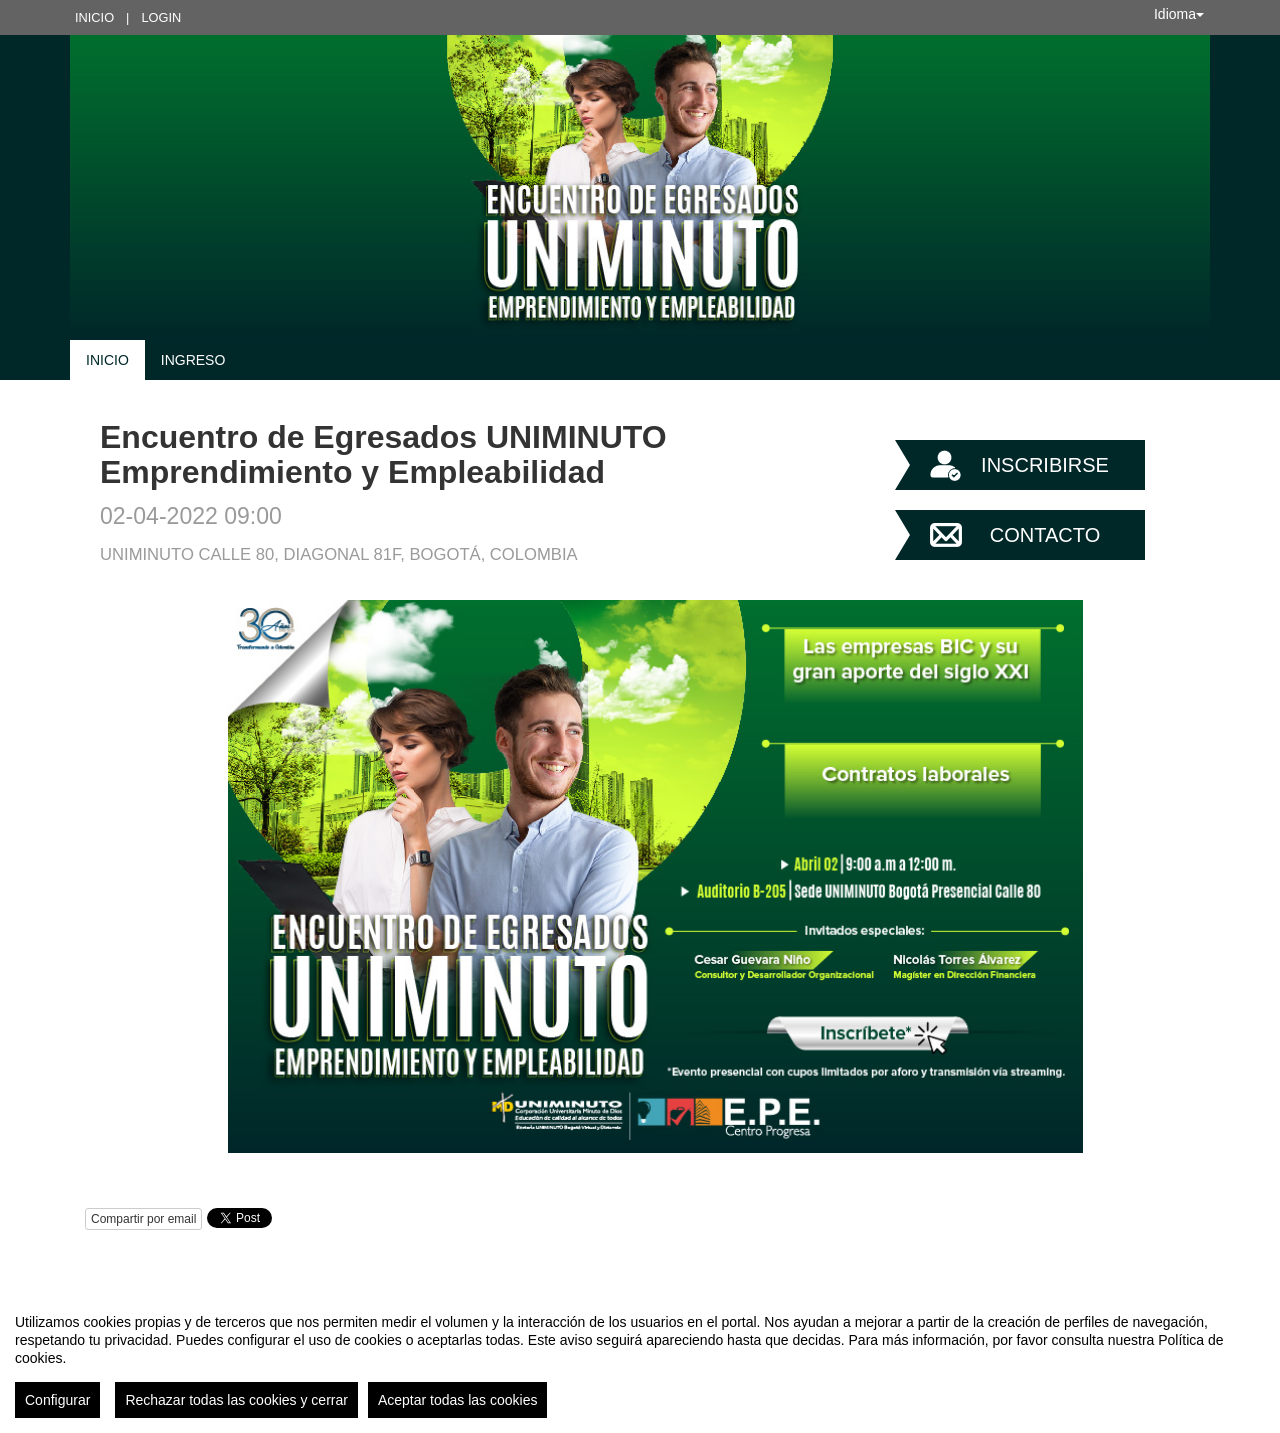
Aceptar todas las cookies (458, 1400)
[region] (640, 1358)
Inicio (94, 17)
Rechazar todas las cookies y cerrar (236, 1400)
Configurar (57, 1400)
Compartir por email (143, 1219)
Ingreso (193, 360)
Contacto (1045, 535)
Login (161, 17)
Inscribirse (1045, 465)
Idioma (1179, 14)
